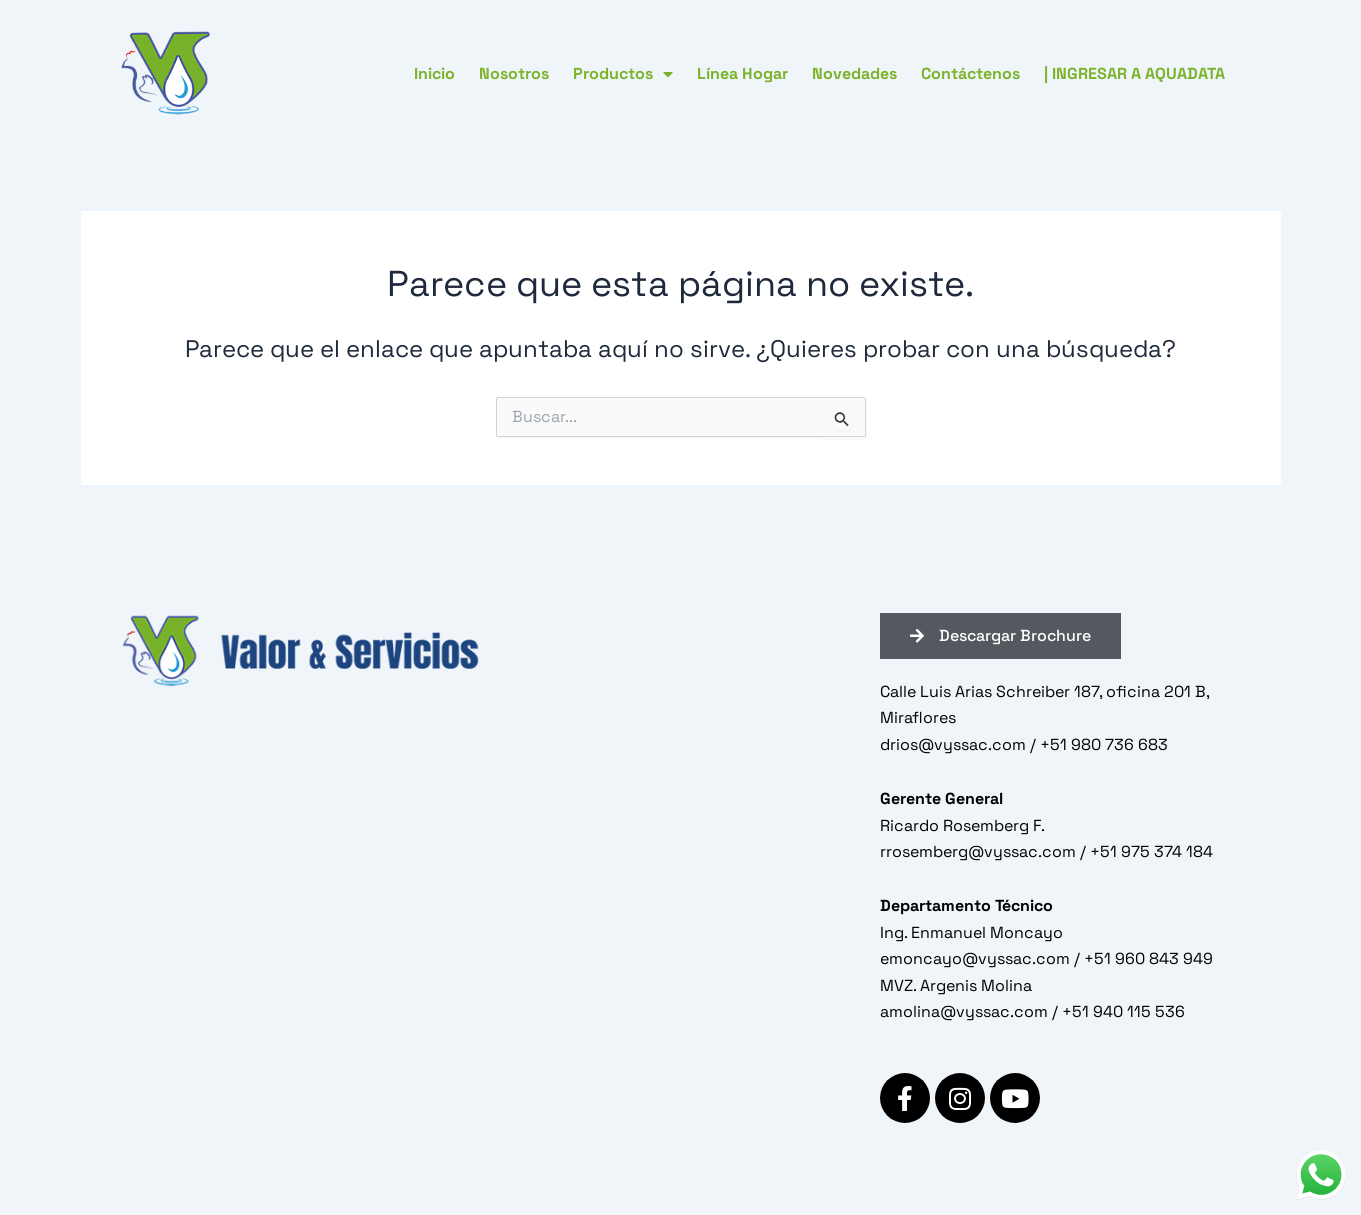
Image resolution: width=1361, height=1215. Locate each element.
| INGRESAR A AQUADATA (1134, 73)
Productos (623, 74)
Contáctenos (970, 73)
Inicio (434, 73)
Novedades (854, 73)
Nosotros (514, 73)
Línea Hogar (742, 73)
